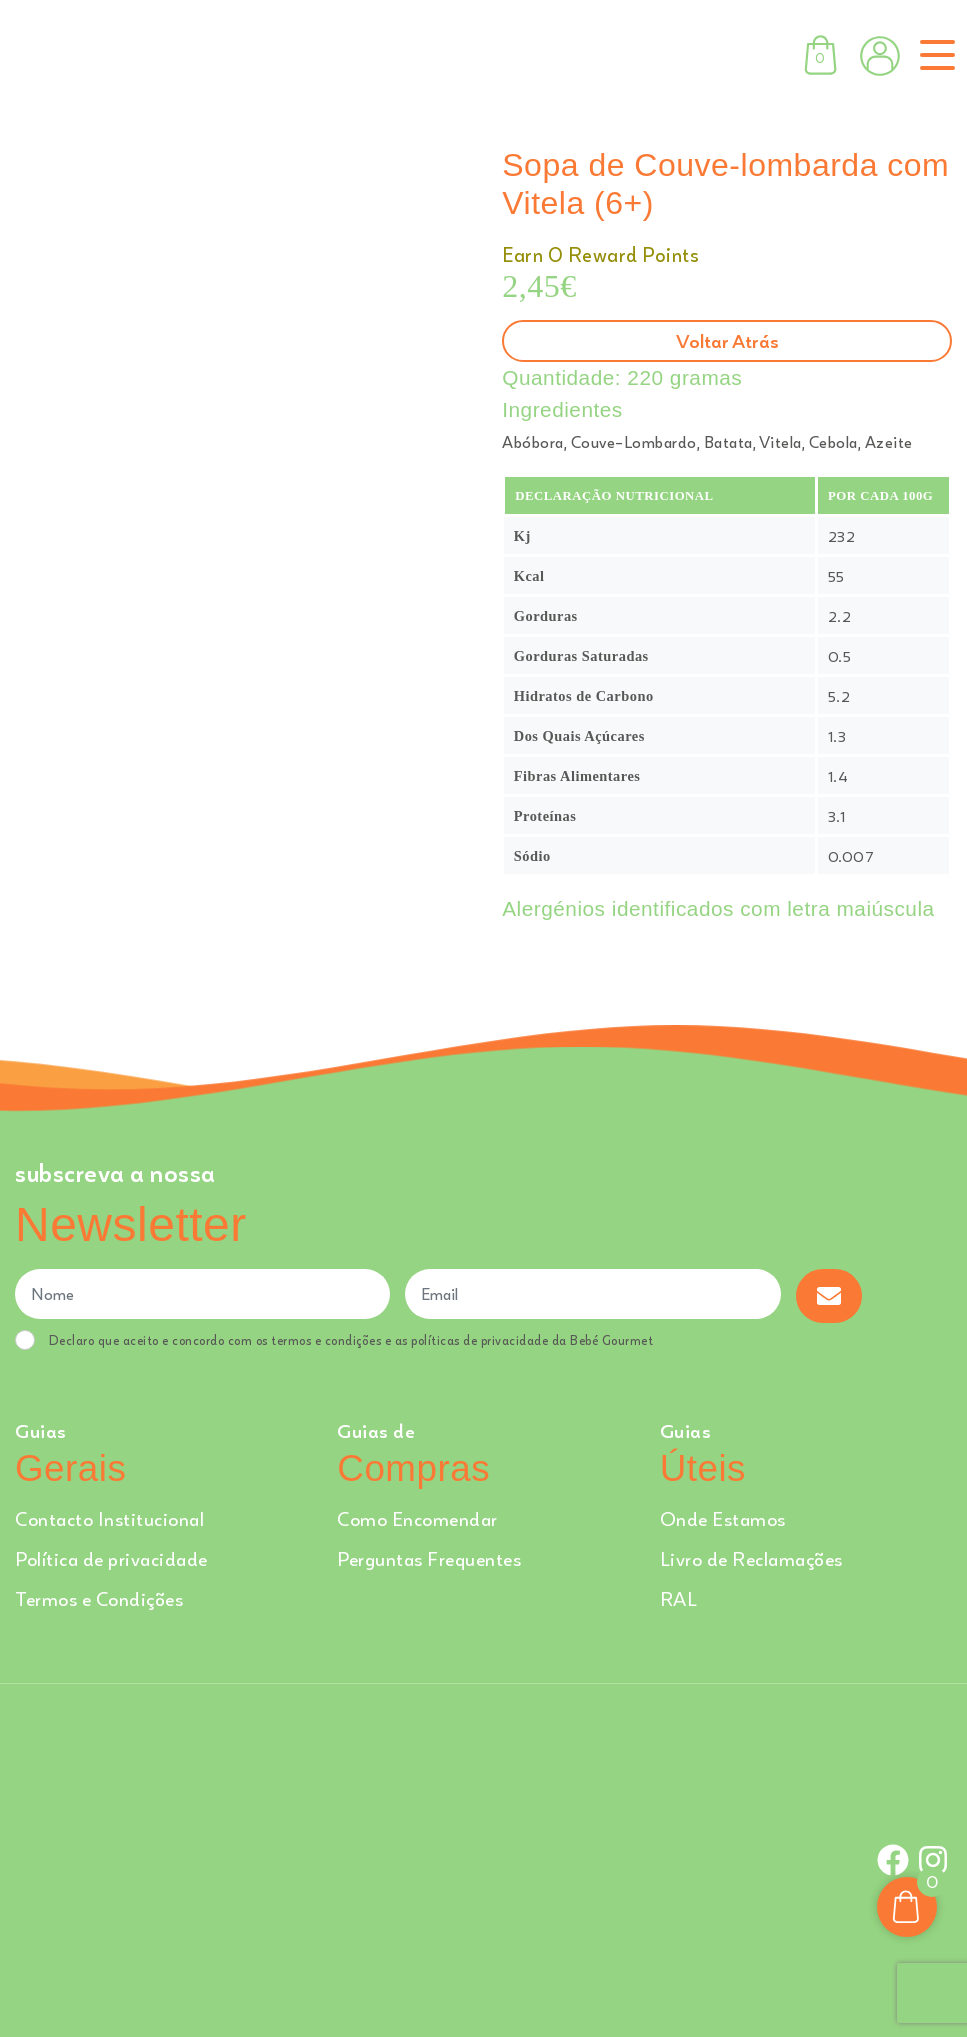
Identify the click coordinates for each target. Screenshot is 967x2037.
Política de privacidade (111, 1558)
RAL (679, 1598)
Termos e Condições (99, 1598)
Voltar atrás (727, 340)
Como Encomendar (417, 1518)
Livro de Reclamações (751, 1558)
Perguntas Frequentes (429, 1558)
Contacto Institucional (109, 1518)
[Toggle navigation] (933, 55)
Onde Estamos (723, 1518)
